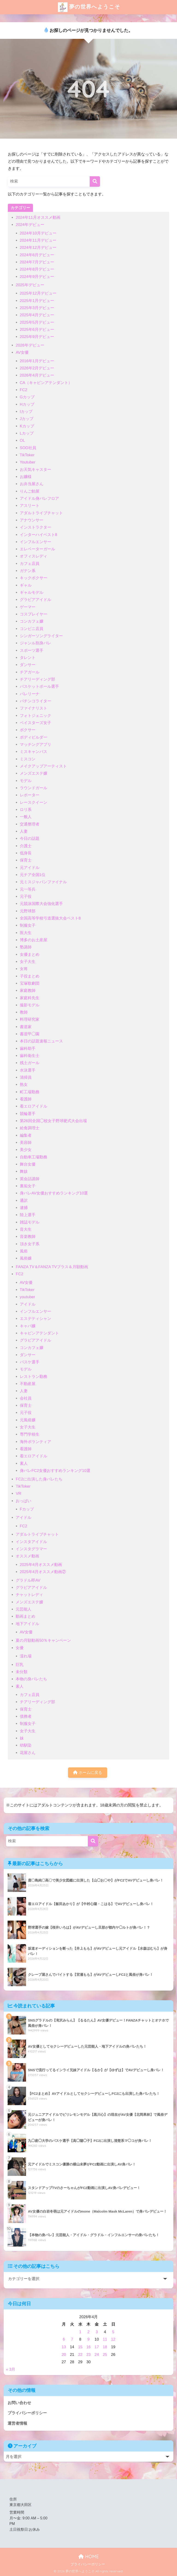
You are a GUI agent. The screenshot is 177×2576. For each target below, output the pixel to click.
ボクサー (27, 730)
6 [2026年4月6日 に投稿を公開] (64, 2339)
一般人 (26, 817)
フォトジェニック (35, 715)
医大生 (26, 933)
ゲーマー (27, 607)
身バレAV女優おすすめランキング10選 (54, 1193)
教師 (24, 1012)
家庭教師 (27, 990)
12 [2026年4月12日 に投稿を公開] (113, 2339)
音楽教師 (27, 1236)
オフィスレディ (33, 556)
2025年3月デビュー (37, 308)
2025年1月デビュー (37, 300)
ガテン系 (27, 571)
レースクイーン (33, 802)
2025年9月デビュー (37, 337)
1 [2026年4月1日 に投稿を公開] (80, 2332)
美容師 (26, 1142)
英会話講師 (29, 1179)
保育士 (26, 860)
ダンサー (27, 665)
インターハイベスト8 (38, 535)
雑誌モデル (29, 1222)
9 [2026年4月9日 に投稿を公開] (88, 2339)
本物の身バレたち (31, 1679)
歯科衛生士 (29, 1056)
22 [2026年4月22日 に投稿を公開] (80, 2354)
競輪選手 (27, 1113)
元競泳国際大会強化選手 (41, 903)
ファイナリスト (33, 708)
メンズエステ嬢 (33, 773)
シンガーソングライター (41, 636)
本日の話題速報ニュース (41, 1041)
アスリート (29, 505)
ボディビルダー (33, 737)
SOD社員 (28, 448)
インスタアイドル (31, 1542)
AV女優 (22, 352)
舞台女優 (27, 1164)
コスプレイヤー (33, 614)
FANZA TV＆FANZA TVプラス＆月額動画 (52, 1267)
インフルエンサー (35, 542)
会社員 (26, 1398)
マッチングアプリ (35, 744)
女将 (24, 969)
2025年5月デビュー (37, 322)
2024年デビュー (30, 224)
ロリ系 (26, 809)
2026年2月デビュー (37, 368)
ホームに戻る (87, 1772)
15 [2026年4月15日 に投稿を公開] (80, 2347)
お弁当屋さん (31, 484)
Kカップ (27, 426)
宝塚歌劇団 (29, 983)
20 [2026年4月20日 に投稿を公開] (64, 2354)
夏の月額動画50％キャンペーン (43, 1640)
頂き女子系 (29, 1244)
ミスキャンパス (33, 751)
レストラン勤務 (33, 1376)
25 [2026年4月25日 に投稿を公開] (105, 2354)
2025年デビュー (30, 285)
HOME (88, 2556)
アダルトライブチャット (41, 513)
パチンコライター (35, 701)
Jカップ (27, 419)
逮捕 (24, 1208)
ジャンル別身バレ (35, 643)
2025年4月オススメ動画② (43, 1572)
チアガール (29, 672)
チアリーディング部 (37, 679)
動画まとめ (25, 1616)
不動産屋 (27, 1384)
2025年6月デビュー (37, 329)
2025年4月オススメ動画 (41, 1564)
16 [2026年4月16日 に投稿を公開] (88, 2347)
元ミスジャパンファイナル (43, 882)
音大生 (26, 1229)
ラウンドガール (33, 788)
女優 (20, 1648)
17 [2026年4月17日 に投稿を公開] (96, 2347)
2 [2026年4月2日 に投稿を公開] (88, 2332)
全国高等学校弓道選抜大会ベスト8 (50, 918)
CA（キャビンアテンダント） (46, 383)
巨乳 (20, 1665)
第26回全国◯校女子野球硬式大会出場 (53, 1121)
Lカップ (27, 433)
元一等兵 (27, 889)
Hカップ (27, 404)
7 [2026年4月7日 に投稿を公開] (72, 2339)
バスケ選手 (29, 1362)
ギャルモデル (31, 592)
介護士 (26, 846)
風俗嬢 (26, 1258)
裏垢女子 (27, 1186)
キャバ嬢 (27, 1326)
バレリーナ (29, 694)
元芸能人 (23, 1609)
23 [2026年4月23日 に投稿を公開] (88, 2354)
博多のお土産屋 (33, 940)
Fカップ (27, 1509)
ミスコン (27, 759)
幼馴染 (26, 1745)
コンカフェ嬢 (31, 621)
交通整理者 (29, 824)
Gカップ (27, 397)
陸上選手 (27, 1215)
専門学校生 (29, 1434)
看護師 (26, 1099)
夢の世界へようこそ (89, 7)
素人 (24, 1463)
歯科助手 (27, 1048)
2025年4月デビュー (37, 315)
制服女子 (27, 925)
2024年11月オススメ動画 (38, 217)
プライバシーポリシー (27, 2413)
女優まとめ (29, 954)
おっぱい (23, 1501)
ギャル (26, 585)
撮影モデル (29, 1005)
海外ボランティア (35, 1442)
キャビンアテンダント (39, 1333)
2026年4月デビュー (37, 375)
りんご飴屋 (29, 491)
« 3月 (10, 2369)
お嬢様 (26, 477)
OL (22, 440)
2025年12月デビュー (38, 293)
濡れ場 (26, 1656)
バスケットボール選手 (39, 686)
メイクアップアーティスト (43, 766)
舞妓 (24, 1171)
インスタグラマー (31, 1549)
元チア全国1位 (33, 875)
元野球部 (27, 911)
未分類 (21, 1672)
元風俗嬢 (27, 1420)
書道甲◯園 (29, 1034)
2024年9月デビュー (37, 276)
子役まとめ (29, 976)
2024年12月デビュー (38, 247)
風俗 (24, 1251)
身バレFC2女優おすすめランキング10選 (55, 1470)
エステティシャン (35, 1318)
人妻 (24, 831)
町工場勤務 (29, 1092)
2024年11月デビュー (38, 240)
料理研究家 (29, 1019)
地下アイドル (27, 1624)
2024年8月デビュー (37, 269)
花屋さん (27, 1753)
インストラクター (35, 527)
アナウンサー (31, 520)
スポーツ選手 (31, 650)
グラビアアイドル (35, 599)
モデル (26, 781)
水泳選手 (27, 1070)
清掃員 (26, 1077)
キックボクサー (33, 578)
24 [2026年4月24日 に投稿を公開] (96, 2354)
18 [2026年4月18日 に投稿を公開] (105, 2347)
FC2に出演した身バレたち (39, 1479)
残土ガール (29, 1063)
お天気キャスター (35, 469)
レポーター (29, 795)
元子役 (26, 896)
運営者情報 (17, 2423)
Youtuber (27, 462)
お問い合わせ (19, 2403)
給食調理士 (29, 1128)
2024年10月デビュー (38, 233)
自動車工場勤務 (33, 1157)
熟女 (24, 1084)
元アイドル (29, 867)
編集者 (26, 1135)
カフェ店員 (29, 563)
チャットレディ (29, 1594)
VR (18, 1493)
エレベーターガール (37, 549)
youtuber (27, 1297)
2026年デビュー (30, 345)
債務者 (26, 1716)
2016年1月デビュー (37, 361)
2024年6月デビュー (37, 255)
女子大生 (27, 961)
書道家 (26, 1027)
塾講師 (26, 947)
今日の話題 (29, 838)
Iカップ (26, 411)
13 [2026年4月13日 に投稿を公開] (64, 2347)
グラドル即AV (28, 1580)
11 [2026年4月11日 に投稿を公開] (105, 2339)
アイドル (27, 1304)
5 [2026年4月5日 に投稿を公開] (113, 2332)
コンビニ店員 (31, 629)
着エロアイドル (33, 1106)
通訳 (24, 1200)
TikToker (27, 455)
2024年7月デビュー (37, 262)
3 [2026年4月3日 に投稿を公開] (97, 2332)
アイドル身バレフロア (39, 498)
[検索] (95, 181)
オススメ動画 (27, 1556)
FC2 (23, 390)
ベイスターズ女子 (35, 723)
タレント (27, 657)
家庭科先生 (29, 998)
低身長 (26, 853)
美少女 (26, 1150)
